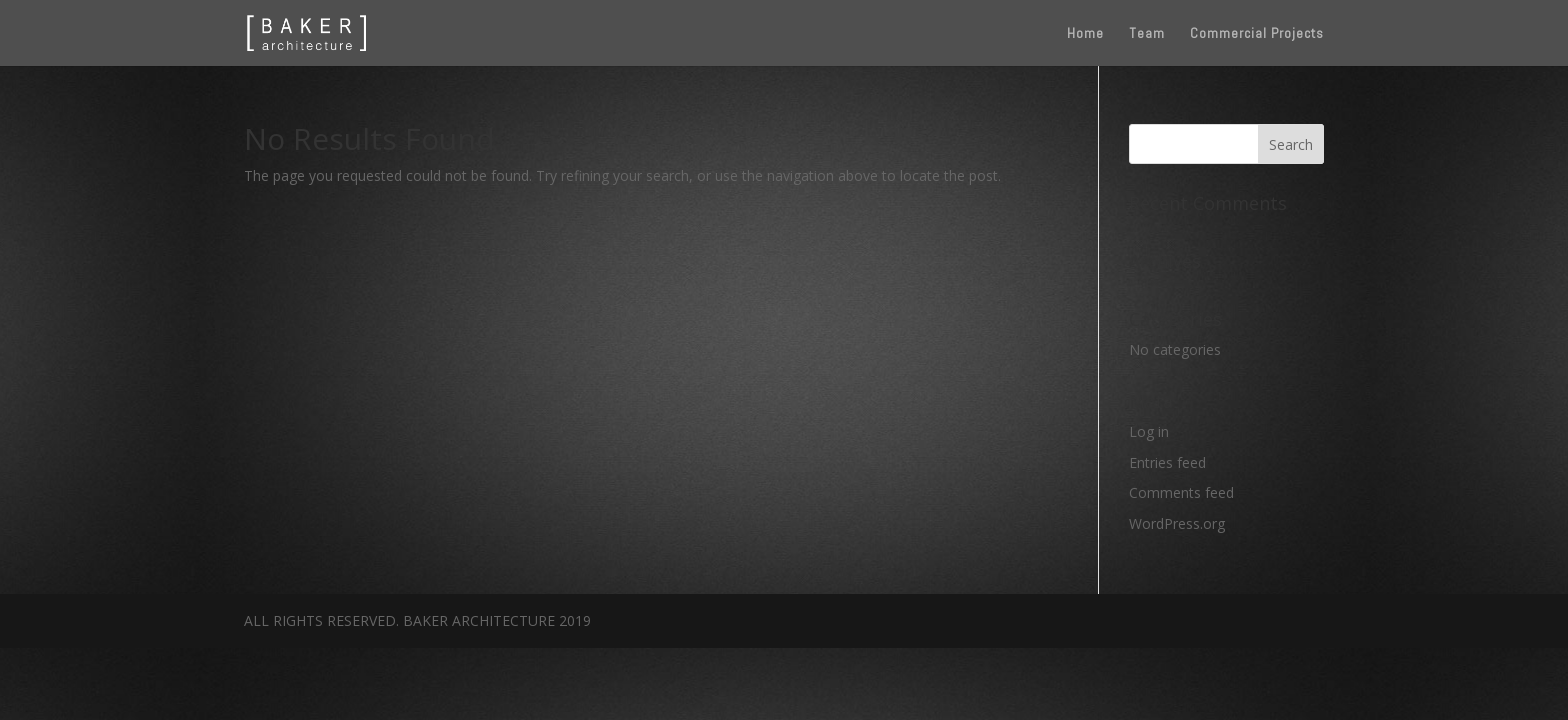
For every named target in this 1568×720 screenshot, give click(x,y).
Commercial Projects (1257, 34)
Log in (1149, 431)
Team (1147, 34)
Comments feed (1181, 492)
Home (1085, 34)
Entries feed (1167, 462)
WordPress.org (1177, 523)
